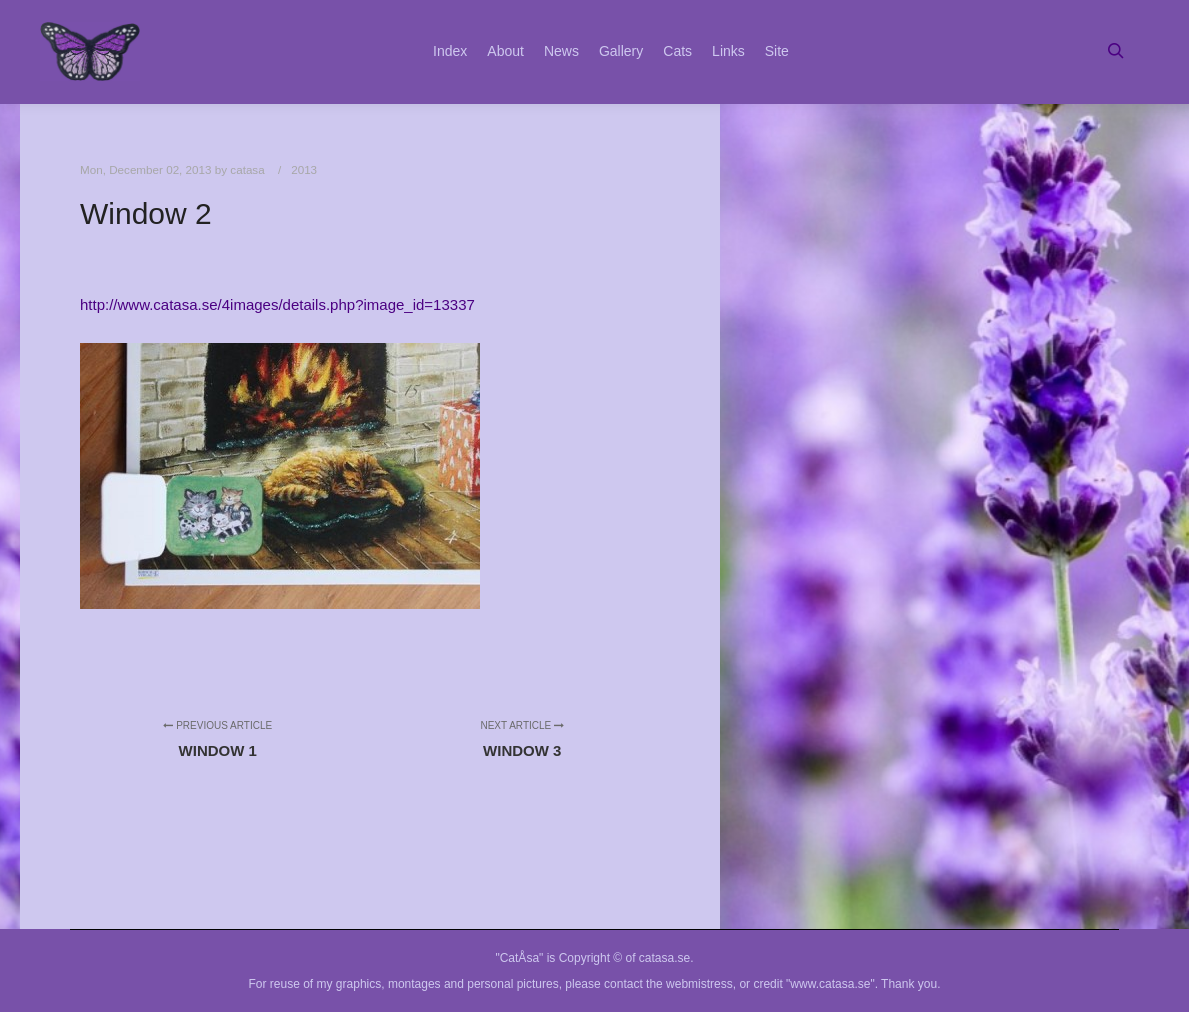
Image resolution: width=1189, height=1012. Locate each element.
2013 (304, 169)
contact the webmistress (668, 984)
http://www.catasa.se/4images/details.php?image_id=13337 (277, 304)
